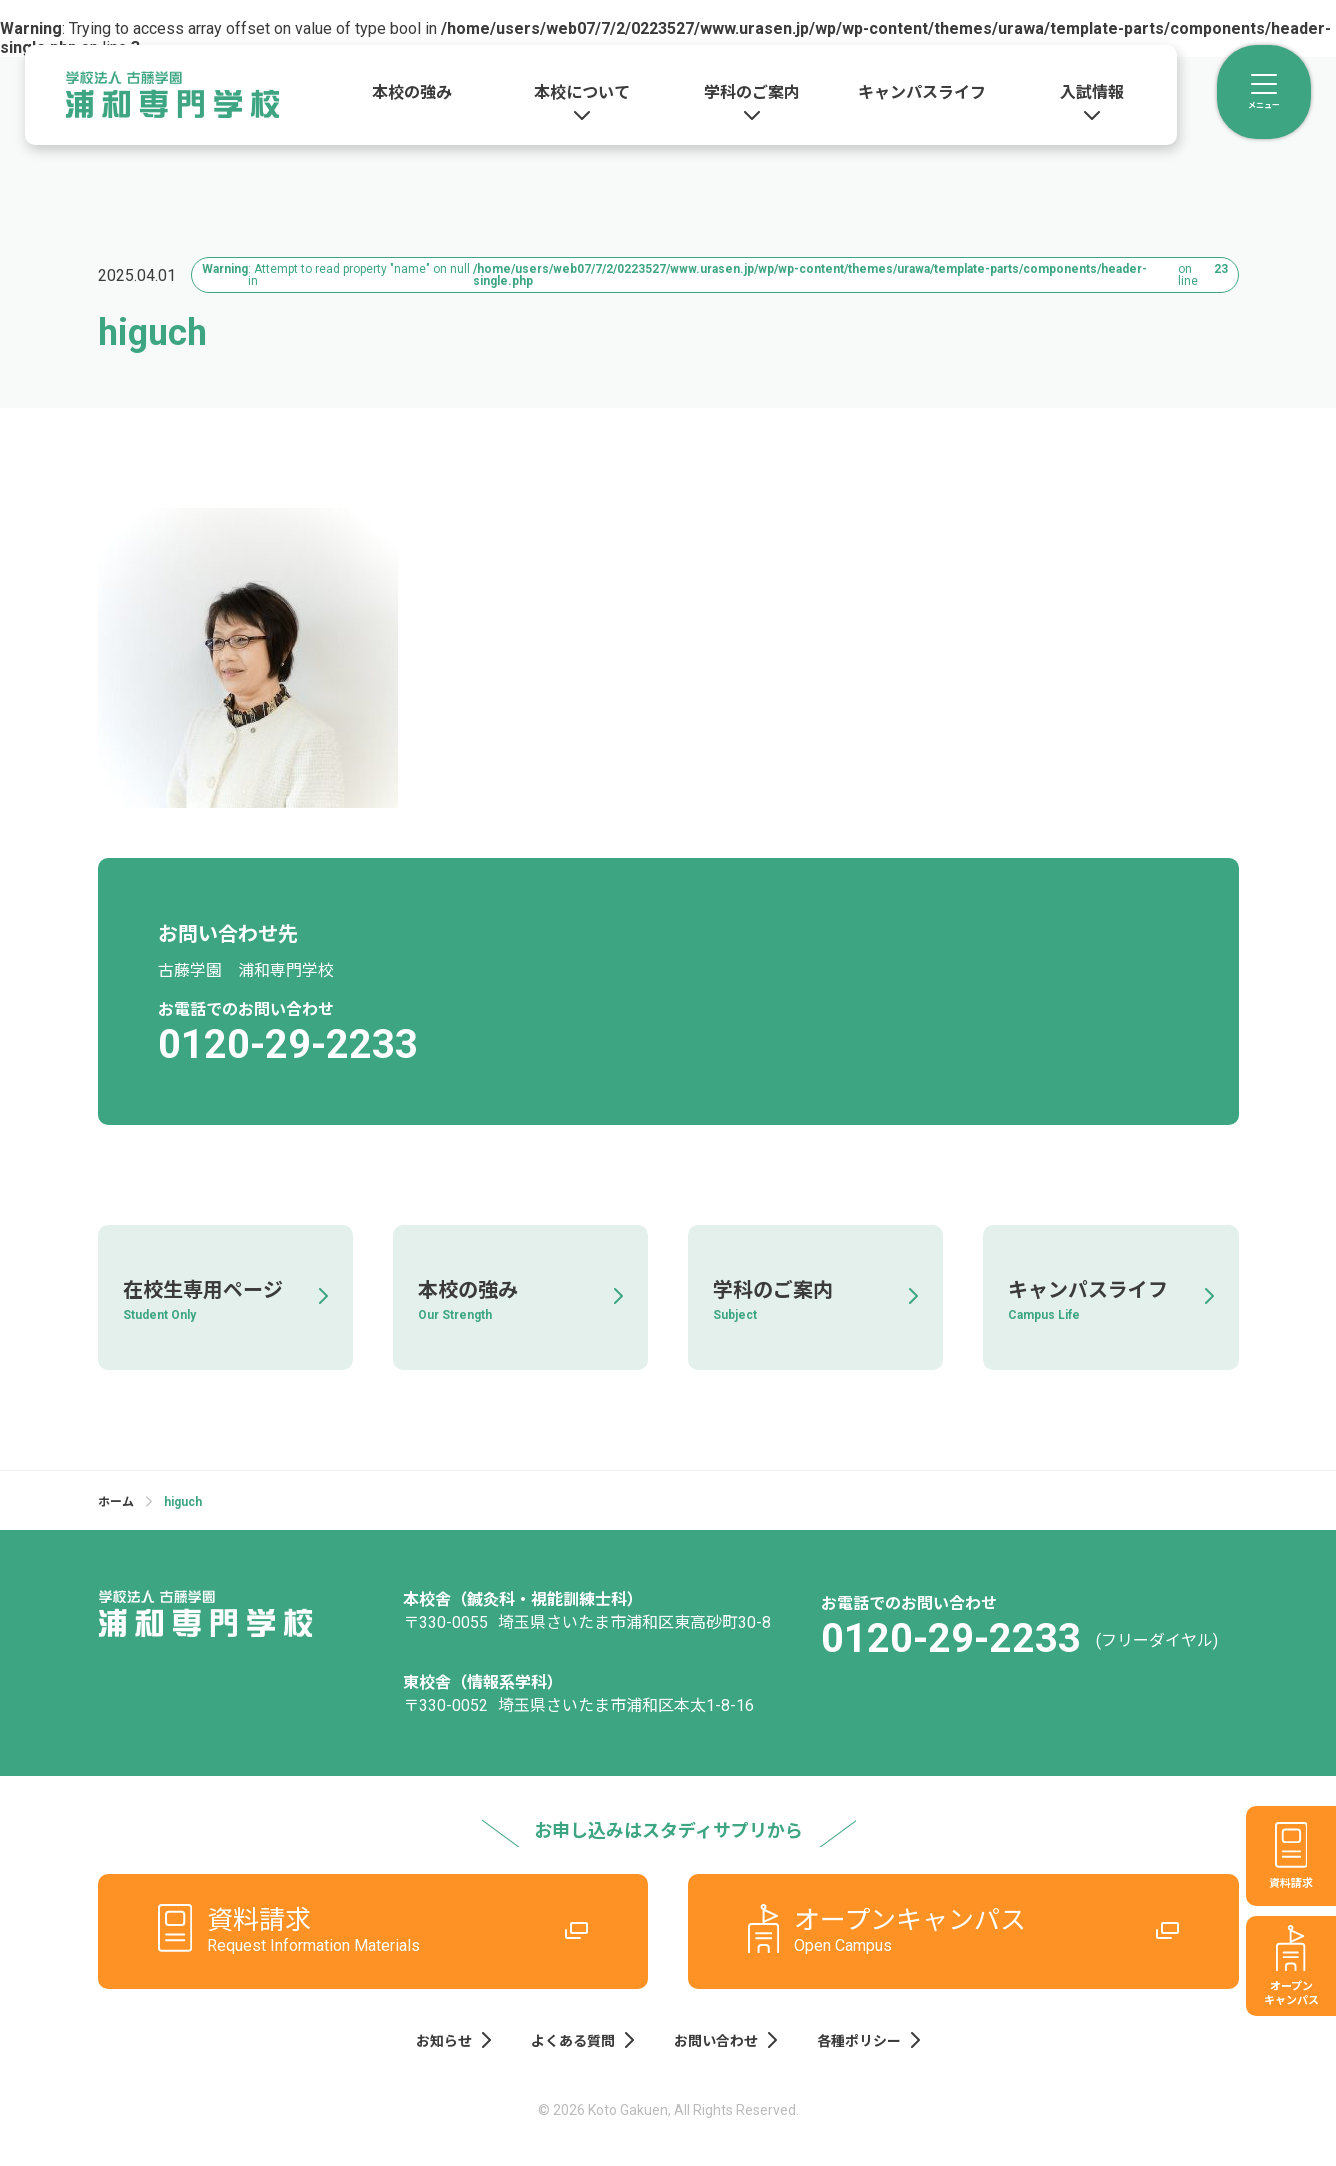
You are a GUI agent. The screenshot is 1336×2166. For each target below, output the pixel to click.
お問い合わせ (725, 2037)
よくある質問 (582, 2037)
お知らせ (453, 2037)
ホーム (116, 1502)
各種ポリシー (868, 2037)
